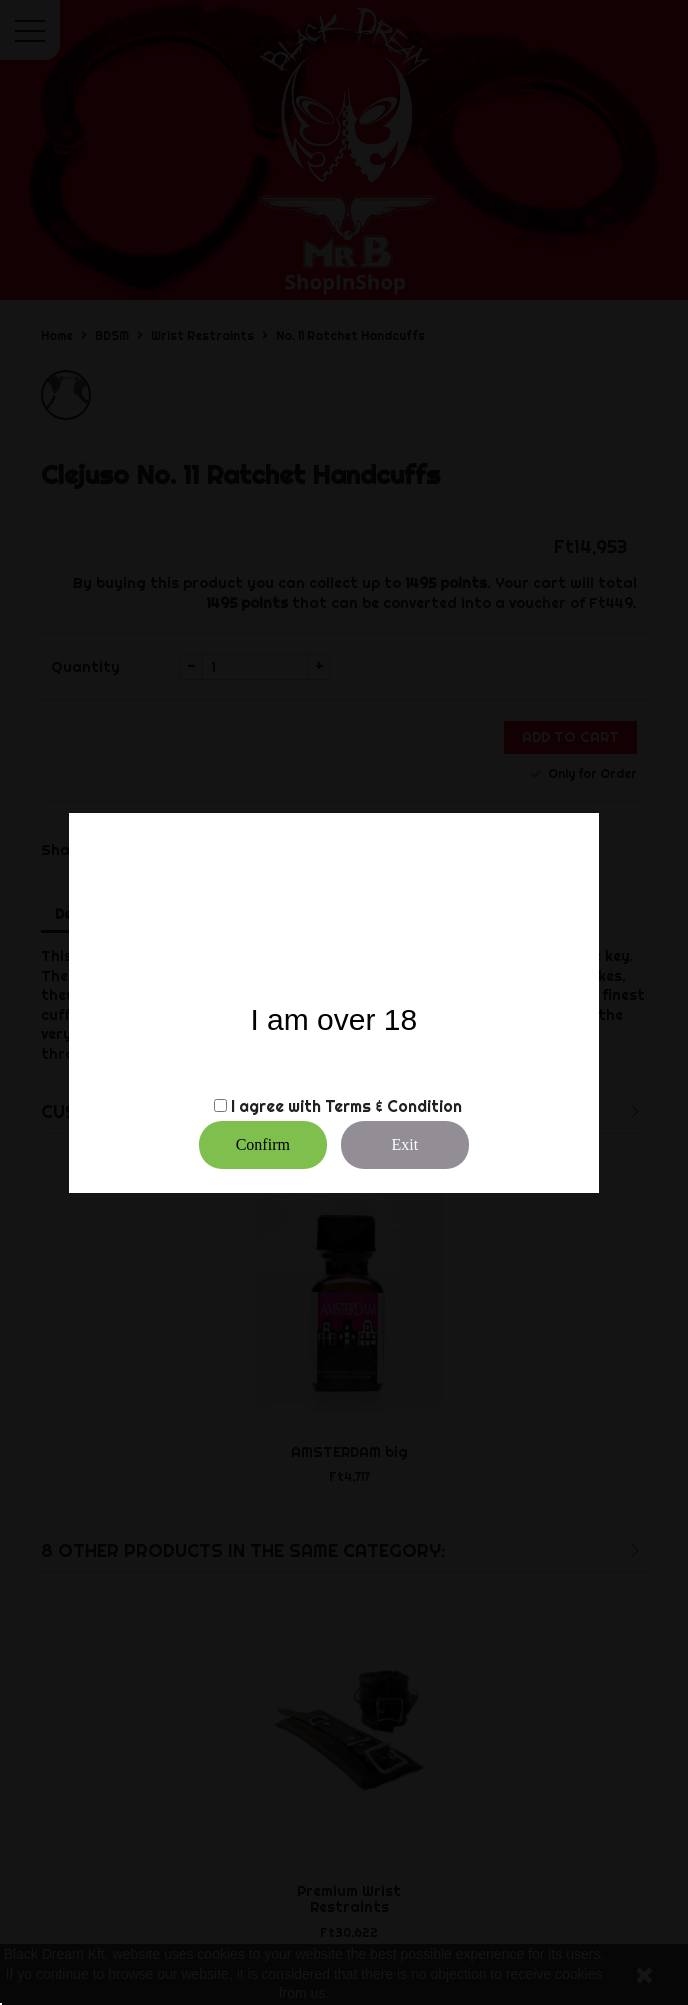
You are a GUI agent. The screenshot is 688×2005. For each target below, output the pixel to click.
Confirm (263, 1144)
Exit (404, 1144)
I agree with (276, 1106)
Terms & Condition (393, 1106)
